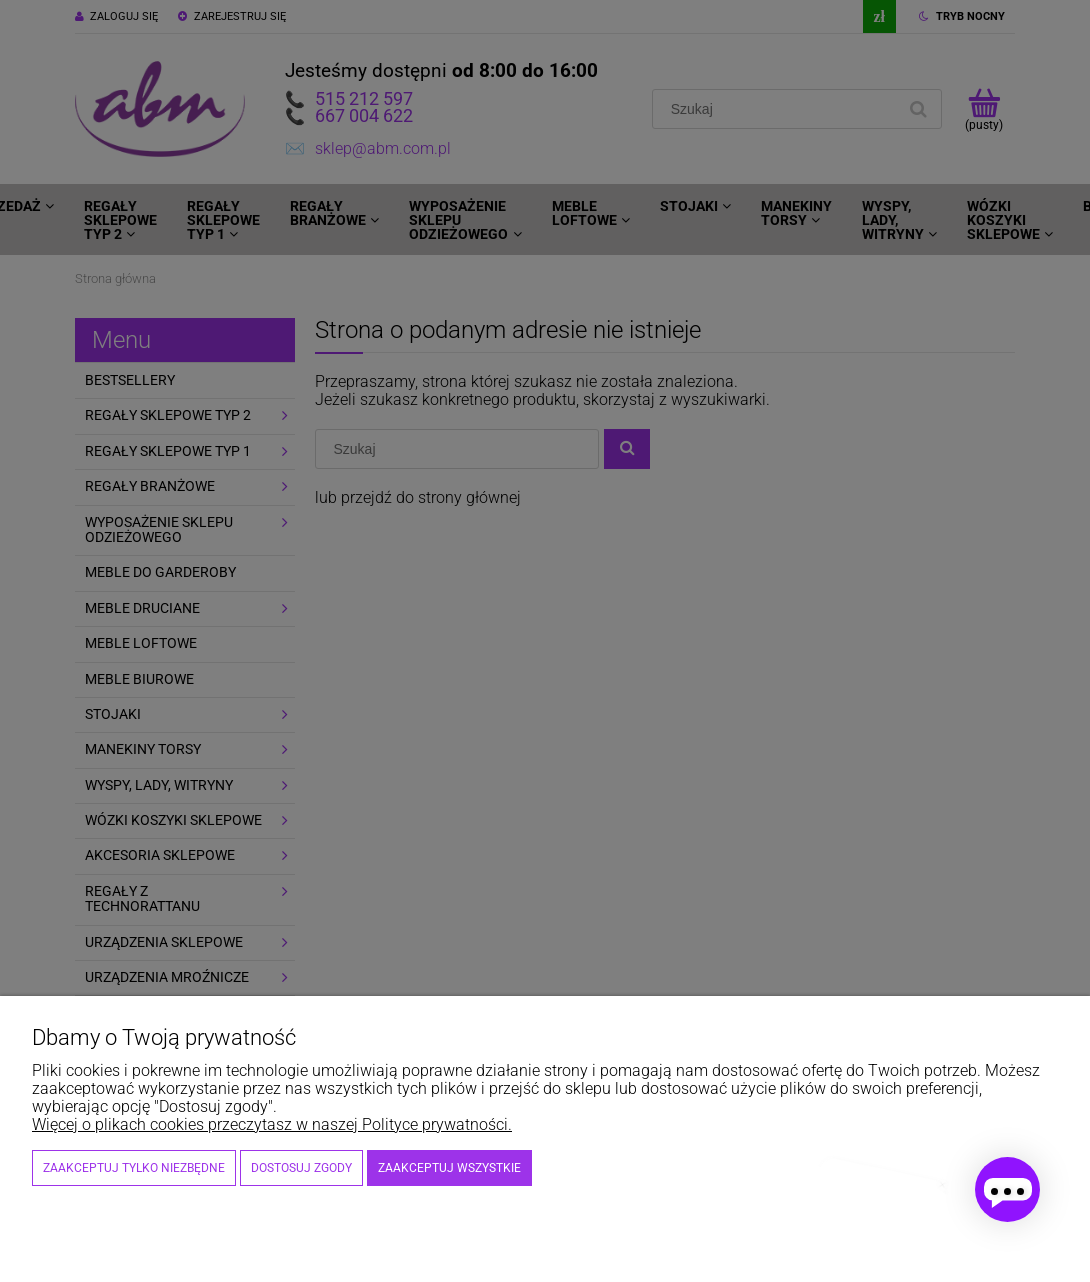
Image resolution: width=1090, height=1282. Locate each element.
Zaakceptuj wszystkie (449, 1168)
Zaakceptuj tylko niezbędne (134, 1168)
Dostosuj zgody (301, 1168)
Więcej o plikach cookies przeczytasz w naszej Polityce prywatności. (272, 1124)
